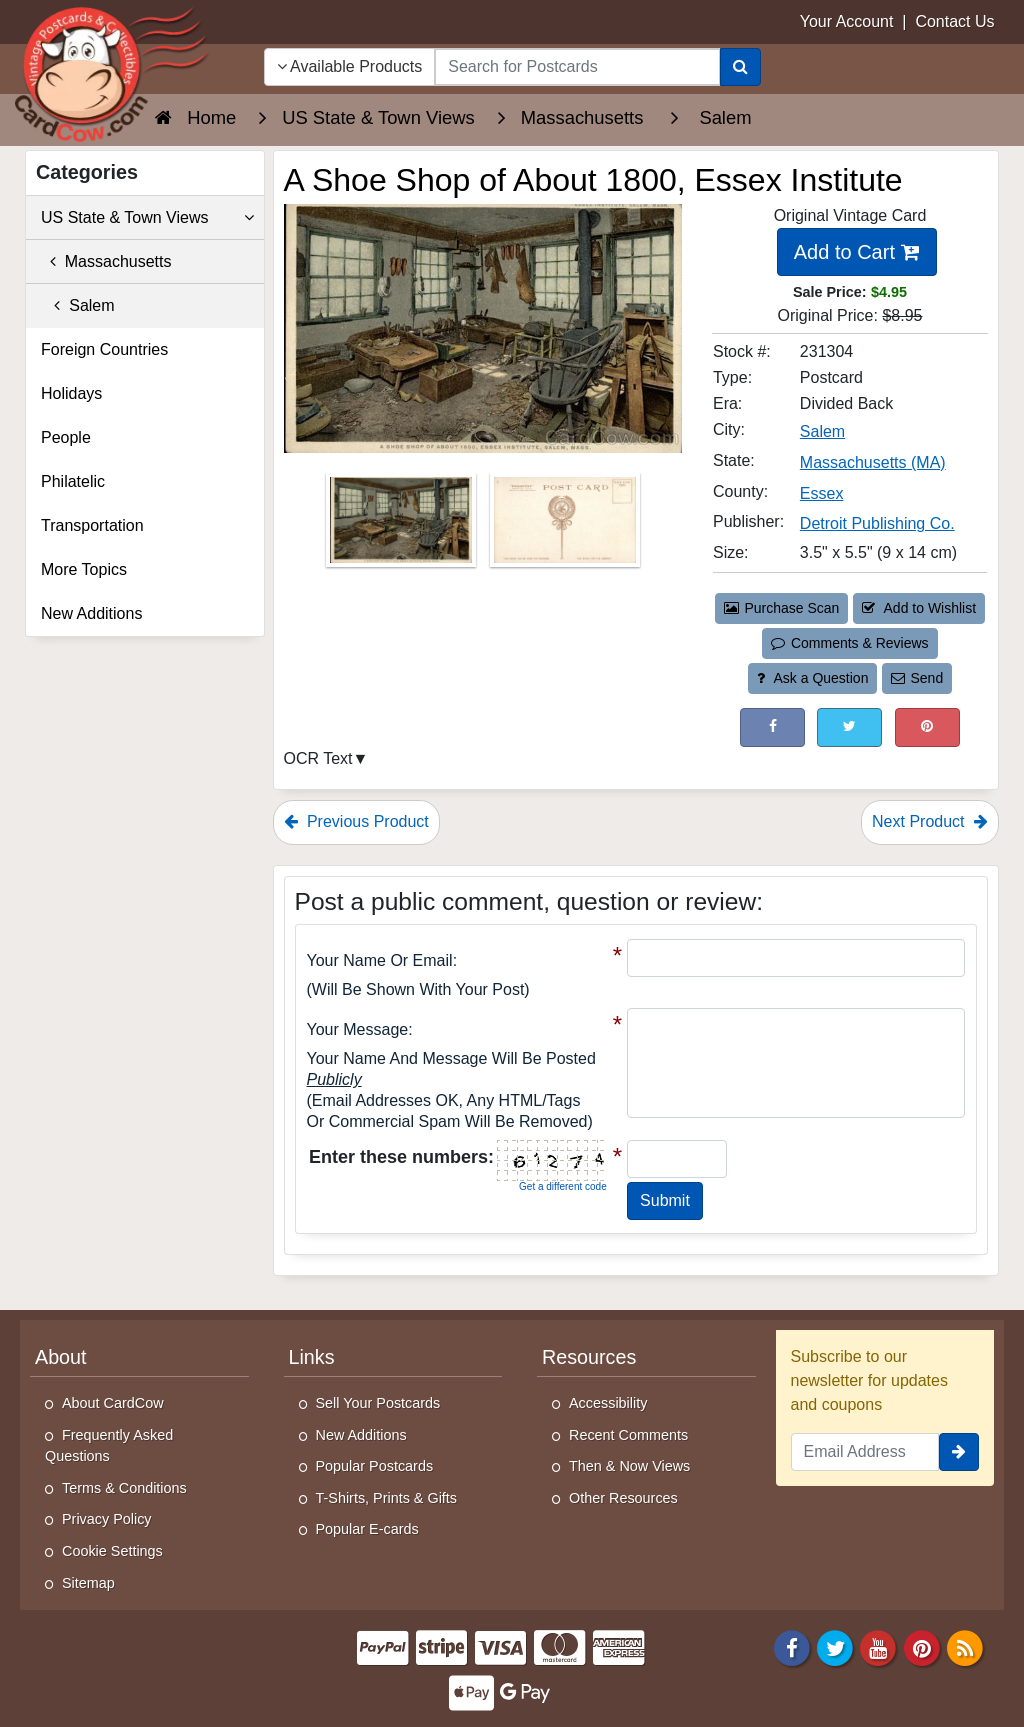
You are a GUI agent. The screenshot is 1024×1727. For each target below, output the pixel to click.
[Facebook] (792, 1647)
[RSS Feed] (965, 1647)
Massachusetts (106, 261)
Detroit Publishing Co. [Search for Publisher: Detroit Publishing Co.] (877, 523)
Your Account (847, 21)
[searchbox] (577, 67)
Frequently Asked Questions (109, 1446)
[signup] (959, 1452)
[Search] (740, 67)
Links (312, 1357)
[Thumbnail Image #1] (403, 526)
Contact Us (954, 21)
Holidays (71, 393)
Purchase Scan (782, 608)
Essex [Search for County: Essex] (822, 493)
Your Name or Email (380, 960)
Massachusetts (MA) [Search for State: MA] (873, 462)
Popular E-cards (367, 1529)
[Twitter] (835, 1647)
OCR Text (318, 758)
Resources (589, 1357)
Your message (358, 1029)
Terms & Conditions (124, 1488)
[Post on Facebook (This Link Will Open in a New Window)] (772, 727)
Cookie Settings (112, 1551)
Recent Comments (628, 1435)
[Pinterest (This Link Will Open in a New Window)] (927, 727)
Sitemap (88, 1583)
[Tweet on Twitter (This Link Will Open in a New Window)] (849, 727)
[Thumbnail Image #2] (565, 526)
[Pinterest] (922, 1647)
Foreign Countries (104, 349)
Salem (78, 305)
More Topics (84, 569)
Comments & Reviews (849, 643)
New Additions (91, 613)
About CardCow (113, 1403)
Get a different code (563, 1186)
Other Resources (623, 1498)
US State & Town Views (147, 218)
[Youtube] (879, 1647)
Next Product (930, 821)
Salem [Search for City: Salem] (822, 431)
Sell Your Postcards (378, 1403)
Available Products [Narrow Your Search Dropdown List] (350, 66)
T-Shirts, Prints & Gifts (387, 1498)
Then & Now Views (629, 1466)
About (61, 1357)
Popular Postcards (375, 1466)
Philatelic (73, 481)
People (66, 437)
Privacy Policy (107, 1519)
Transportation (92, 525)
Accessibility (608, 1403)
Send (917, 678)
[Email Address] (865, 1452)
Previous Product (356, 821)
